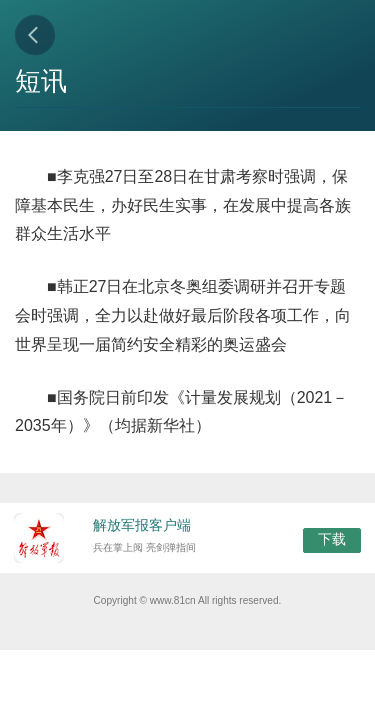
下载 (332, 539)
